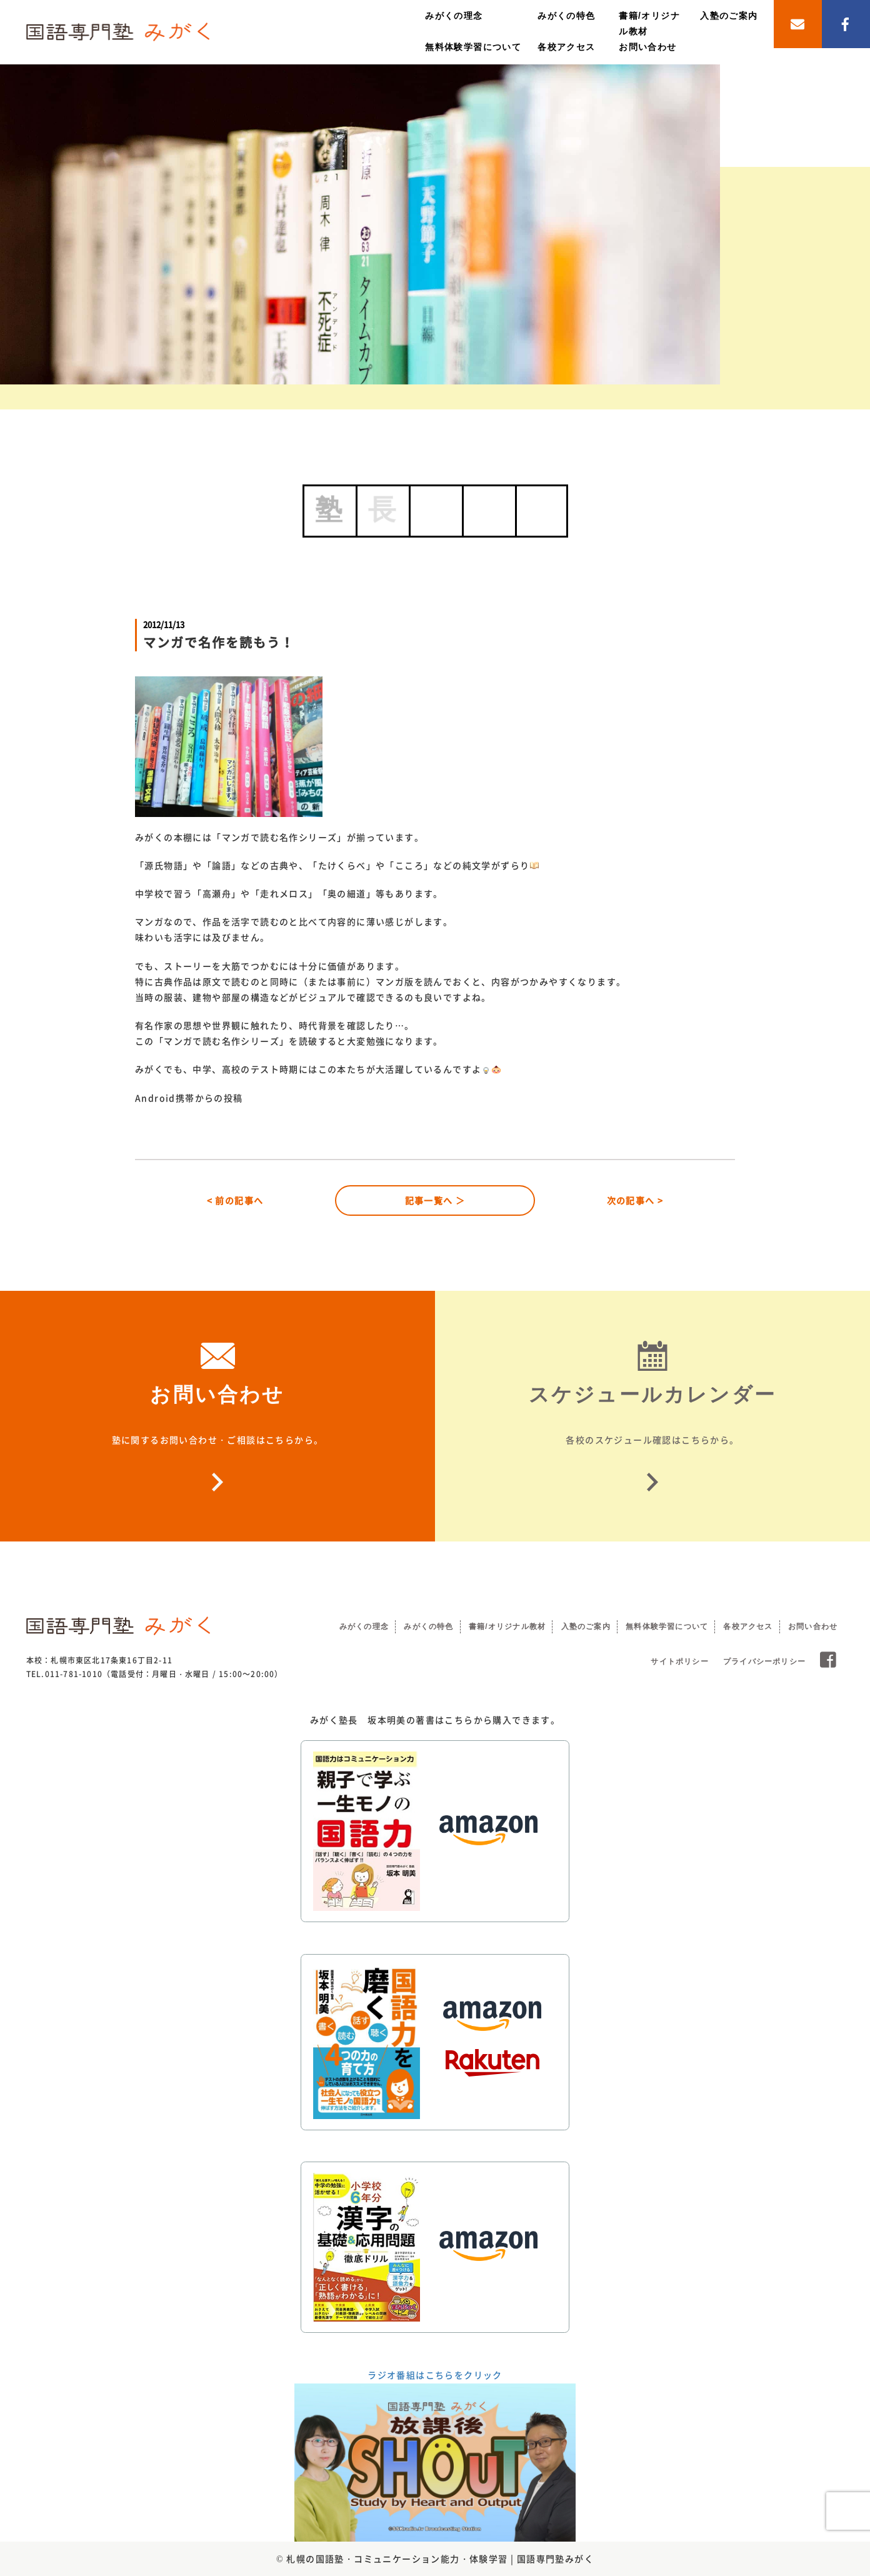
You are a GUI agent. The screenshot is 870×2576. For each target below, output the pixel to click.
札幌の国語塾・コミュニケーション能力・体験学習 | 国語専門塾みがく (440, 2558)
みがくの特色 (566, 16)
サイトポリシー (679, 1661)
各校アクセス (566, 47)
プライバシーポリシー (764, 1661)
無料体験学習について (473, 47)
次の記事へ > (635, 1200)
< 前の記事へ (235, 1200)
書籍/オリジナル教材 (507, 1626)
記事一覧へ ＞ (435, 1200)
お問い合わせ (647, 47)
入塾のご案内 (729, 16)
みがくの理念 (453, 16)
